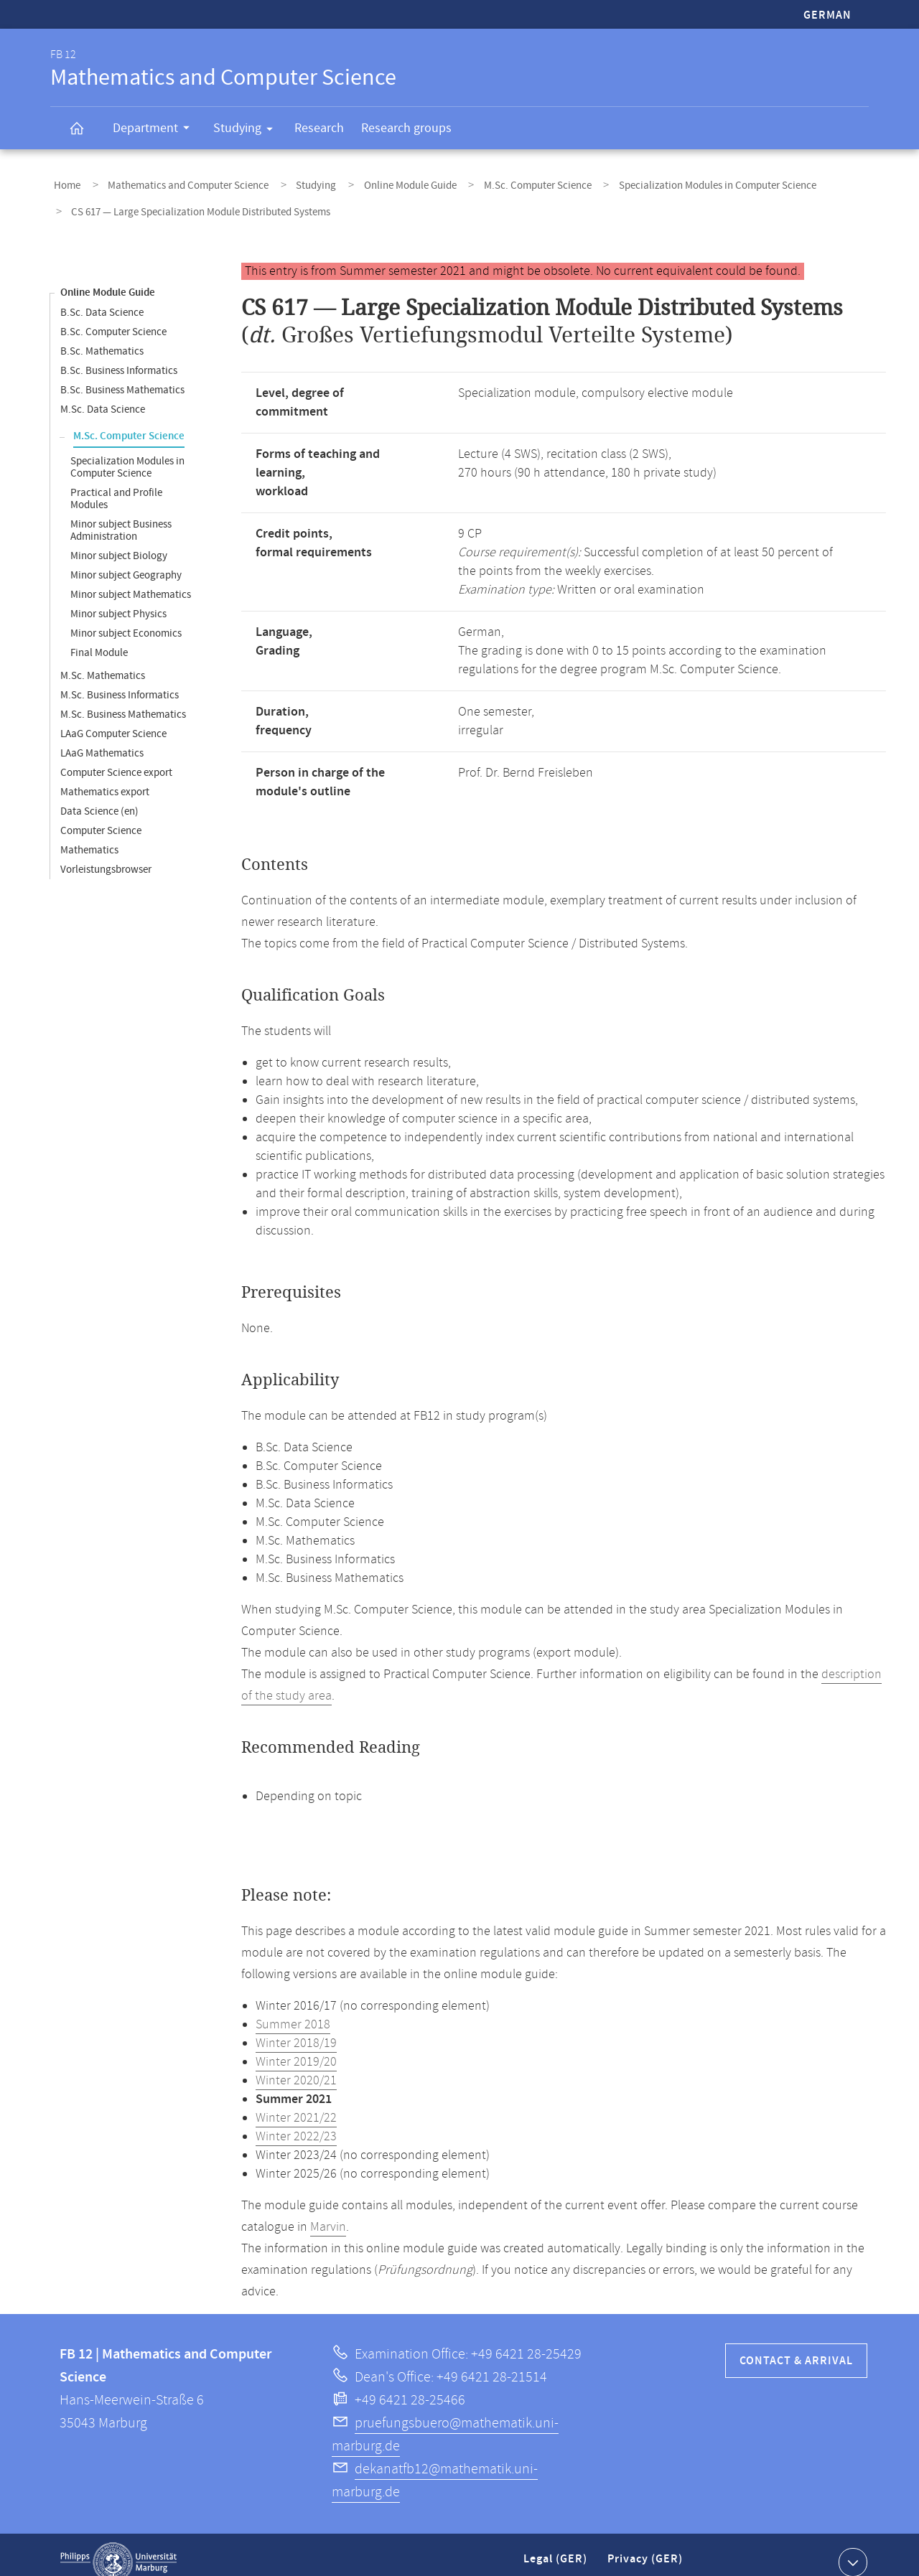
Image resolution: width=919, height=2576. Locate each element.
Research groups (406, 128)
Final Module (99, 638)
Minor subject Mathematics (130, 579)
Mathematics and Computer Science (174, 182)
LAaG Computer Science (113, 719)
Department (156, 130)
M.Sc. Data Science (102, 394)
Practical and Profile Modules (116, 484)
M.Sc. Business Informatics (119, 680)
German (827, 15)
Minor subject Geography (126, 560)
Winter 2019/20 (296, 2047)
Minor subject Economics (126, 618)
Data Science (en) (99, 796)
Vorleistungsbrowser (105, 854)
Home (63, 182)
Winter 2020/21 (296, 2065)
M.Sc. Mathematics (102, 661)
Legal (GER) (556, 2549)
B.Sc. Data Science (102, 297)
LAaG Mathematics (102, 738)
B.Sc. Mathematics (102, 336)
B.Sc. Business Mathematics (122, 375)
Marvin (328, 2212)
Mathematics (89, 835)
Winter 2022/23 (296, 2121)
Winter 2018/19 (296, 2028)
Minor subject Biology (118, 541)
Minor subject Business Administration (121, 515)
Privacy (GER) (646, 2549)
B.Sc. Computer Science (113, 317)
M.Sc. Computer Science (493, 182)
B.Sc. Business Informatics (118, 355)
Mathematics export (104, 777)
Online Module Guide (376, 182)
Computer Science (100, 816)
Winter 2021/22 (296, 2103)
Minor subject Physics (118, 599)
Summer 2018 (293, 2009)
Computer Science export (116, 757)
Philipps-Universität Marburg (118, 2547)
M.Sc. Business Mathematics (123, 699)
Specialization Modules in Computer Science (663, 182)
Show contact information (851, 2546)
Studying (247, 130)
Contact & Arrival (796, 2345)
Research (319, 128)
